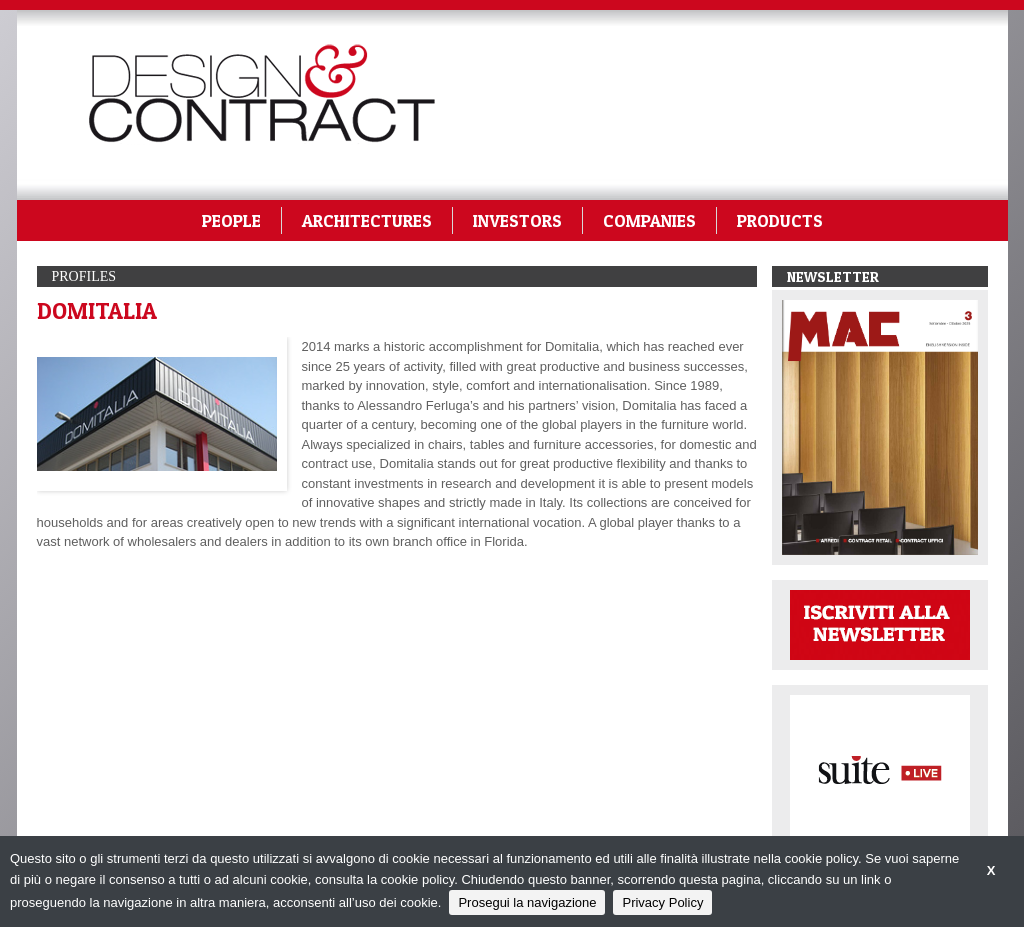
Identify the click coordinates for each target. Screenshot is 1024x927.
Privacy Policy (662, 902)
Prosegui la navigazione (527, 902)
